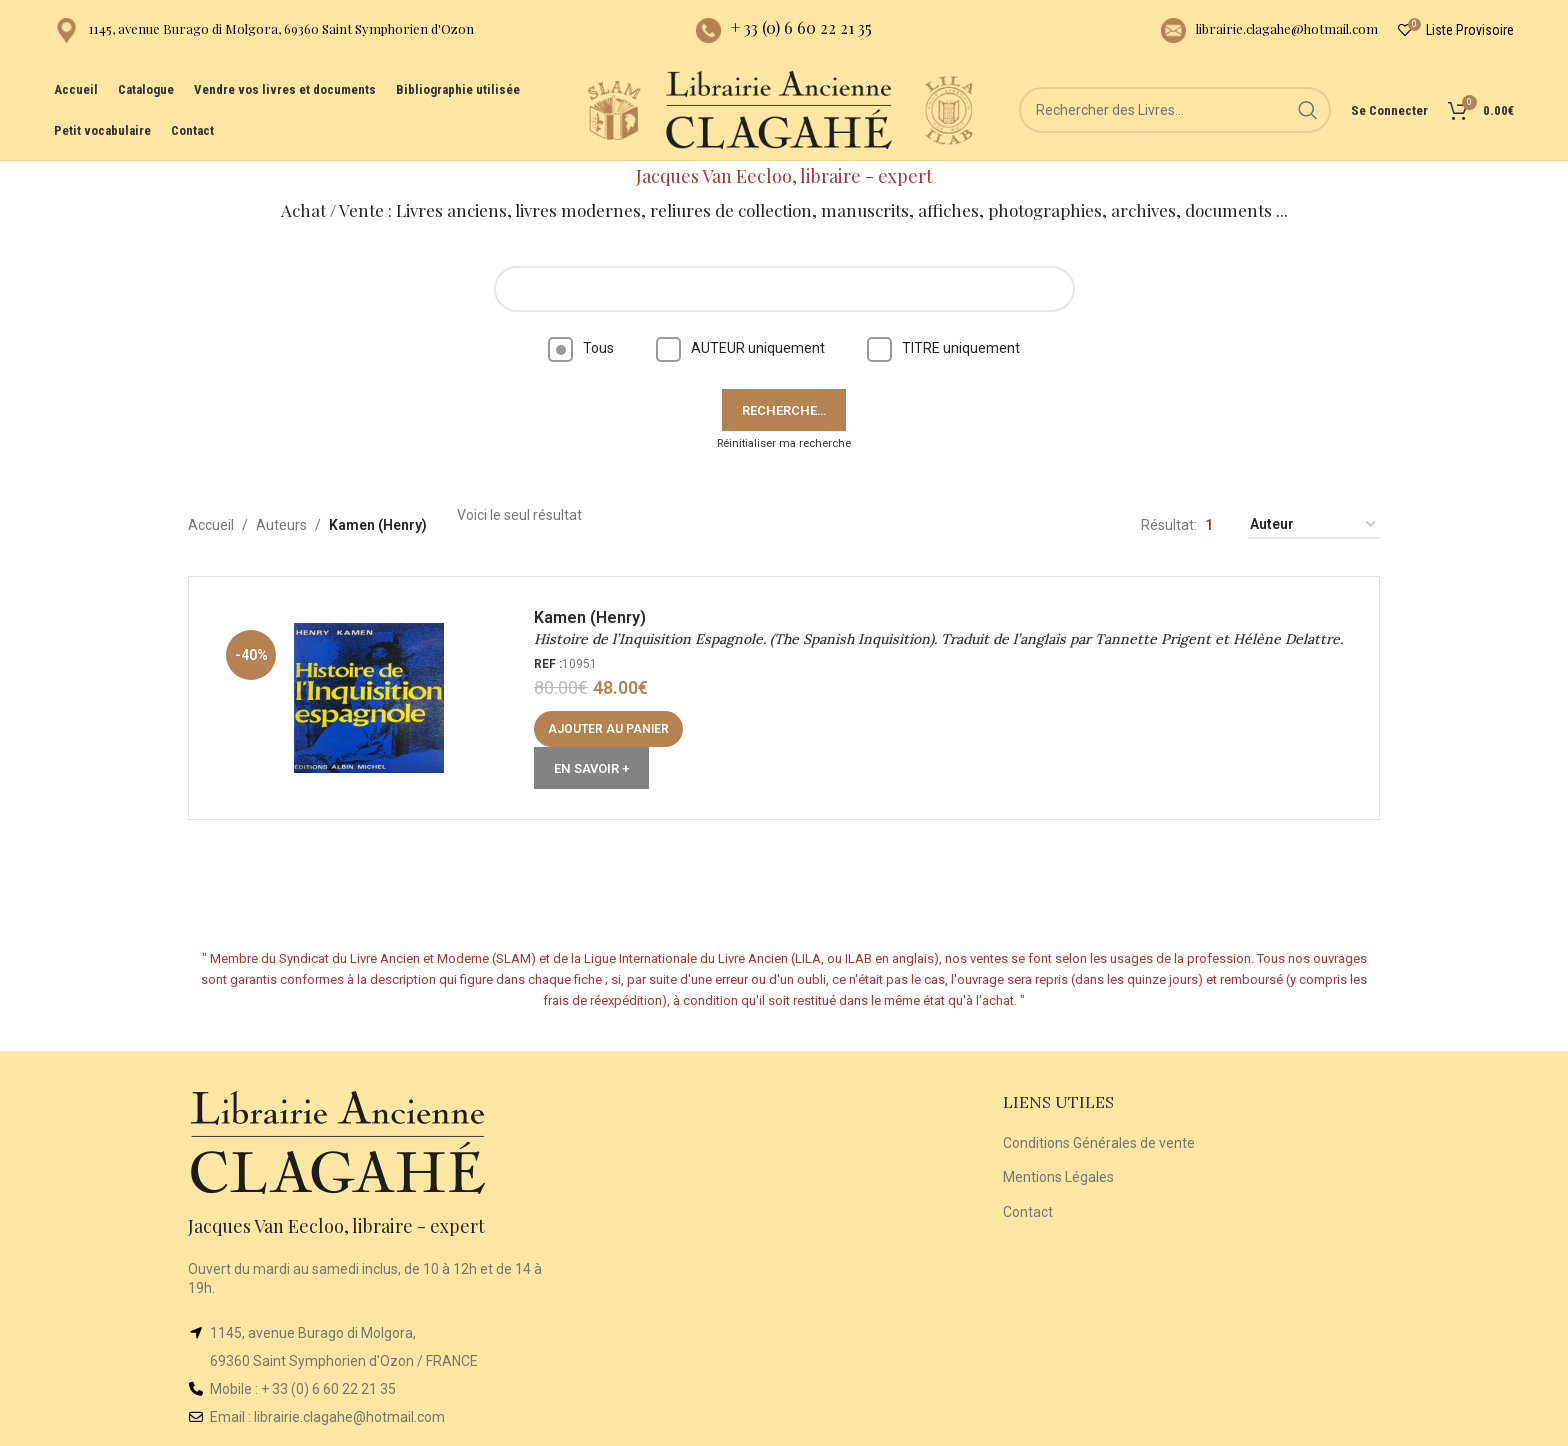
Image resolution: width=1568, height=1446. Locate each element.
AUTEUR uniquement (740, 348)
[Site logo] (614, 109)
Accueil (211, 525)
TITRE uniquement (943, 348)
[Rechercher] (1175, 110)
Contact (1028, 1212)
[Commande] (1314, 525)
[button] (608, 729)
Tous (581, 348)
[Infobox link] (264, 30)
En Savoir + (591, 768)
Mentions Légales (1058, 1177)
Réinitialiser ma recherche (784, 443)
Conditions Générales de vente (1099, 1143)
